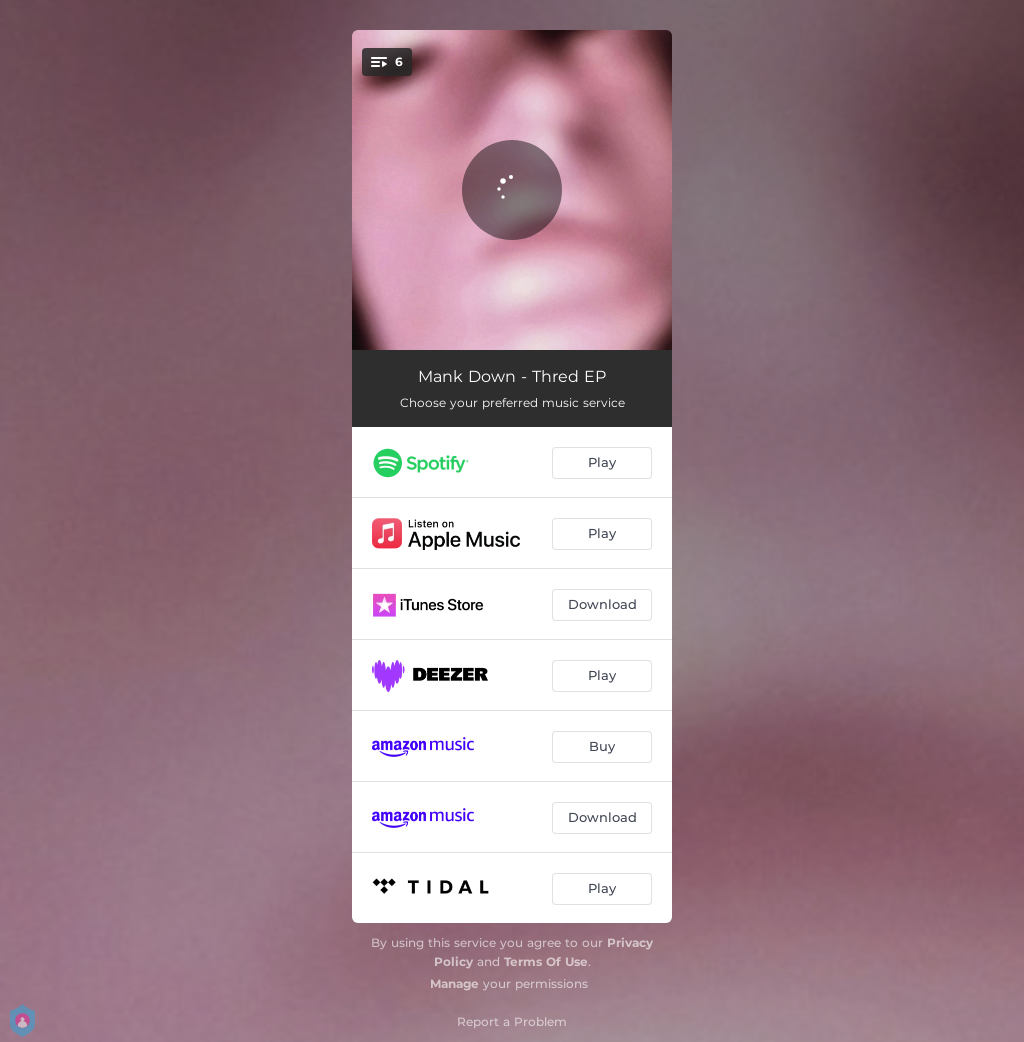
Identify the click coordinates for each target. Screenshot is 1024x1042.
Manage (454, 983)
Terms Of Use (546, 961)
